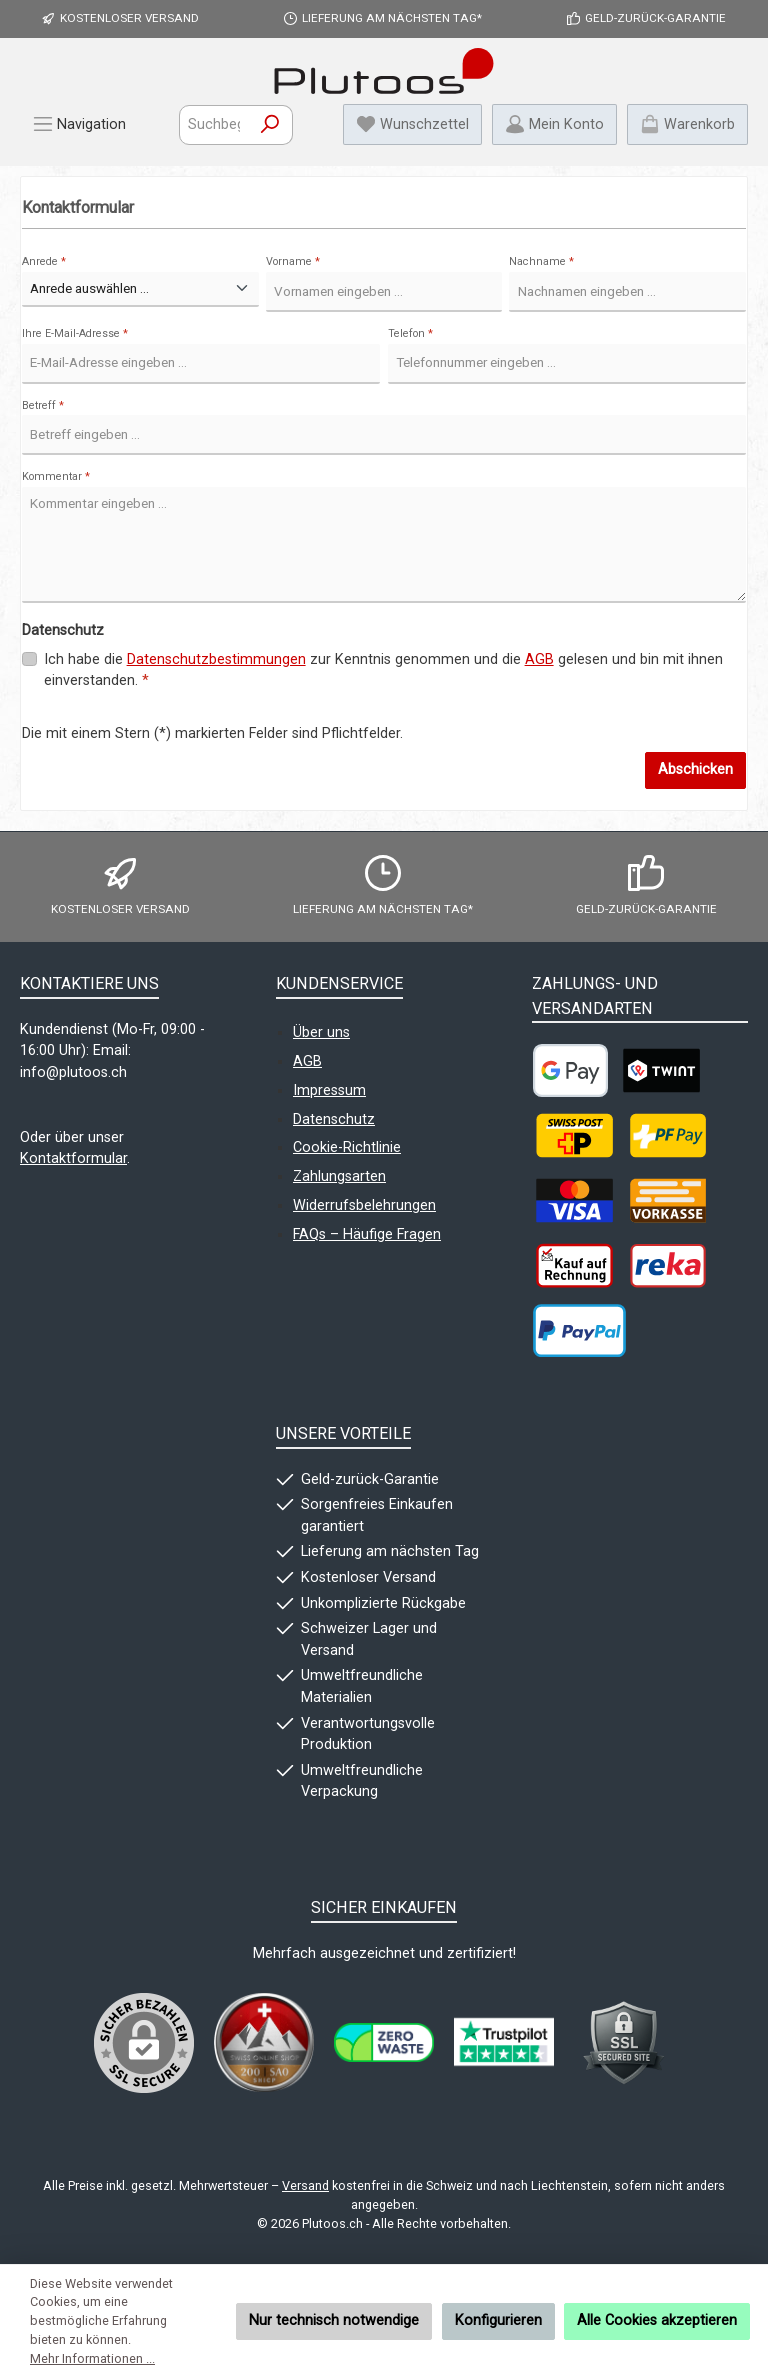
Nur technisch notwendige (334, 2320)
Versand (305, 2185)
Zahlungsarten (339, 1176)
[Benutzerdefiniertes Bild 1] (264, 2042)
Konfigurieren (498, 2320)
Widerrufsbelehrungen (364, 1205)
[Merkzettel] (412, 124)
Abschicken (695, 769)
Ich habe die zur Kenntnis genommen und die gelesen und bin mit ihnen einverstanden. (383, 669)
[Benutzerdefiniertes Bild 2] (384, 2042)
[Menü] (79, 124)
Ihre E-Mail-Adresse (75, 333)
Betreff (43, 405)
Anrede (44, 261)
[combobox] (214, 125)
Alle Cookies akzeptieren (657, 2320)
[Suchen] (270, 125)
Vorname (293, 261)
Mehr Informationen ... (92, 2358)
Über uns (321, 1032)
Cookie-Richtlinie (347, 1147)
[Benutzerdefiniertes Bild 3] (504, 2043)
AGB (539, 659)
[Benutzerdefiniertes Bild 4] (624, 2043)
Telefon (410, 333)
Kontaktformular (73, 1158)
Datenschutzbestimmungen (216, 659)
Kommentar (56, 476)
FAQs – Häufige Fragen (367, 1234)
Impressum (329, 1090)
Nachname (541, 261)
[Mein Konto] (554, 124)
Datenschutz (334, 1119)
